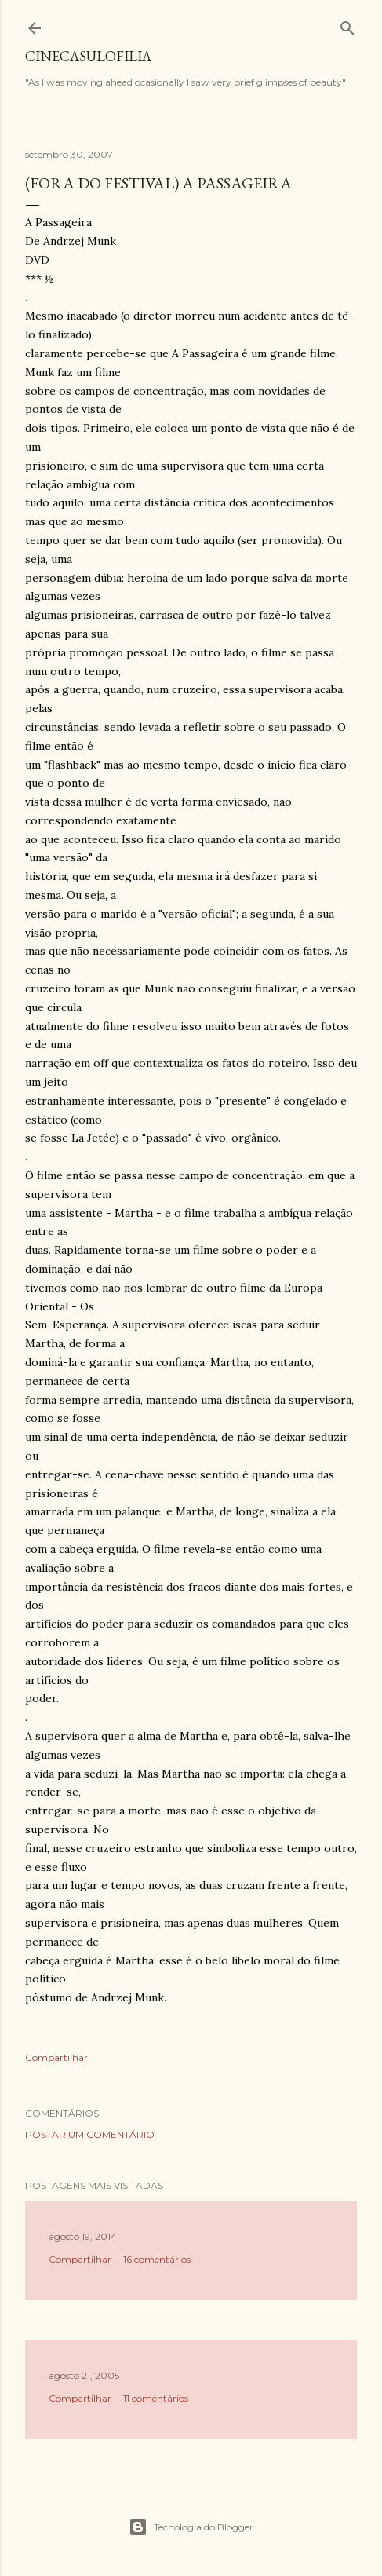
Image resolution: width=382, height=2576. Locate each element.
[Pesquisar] (347, 24)
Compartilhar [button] (56, 2057)
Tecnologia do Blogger (191, 2527)
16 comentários (157, 2259)
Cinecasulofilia (88, 56)
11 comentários (155, 2398)
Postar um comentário (90, 2134)
